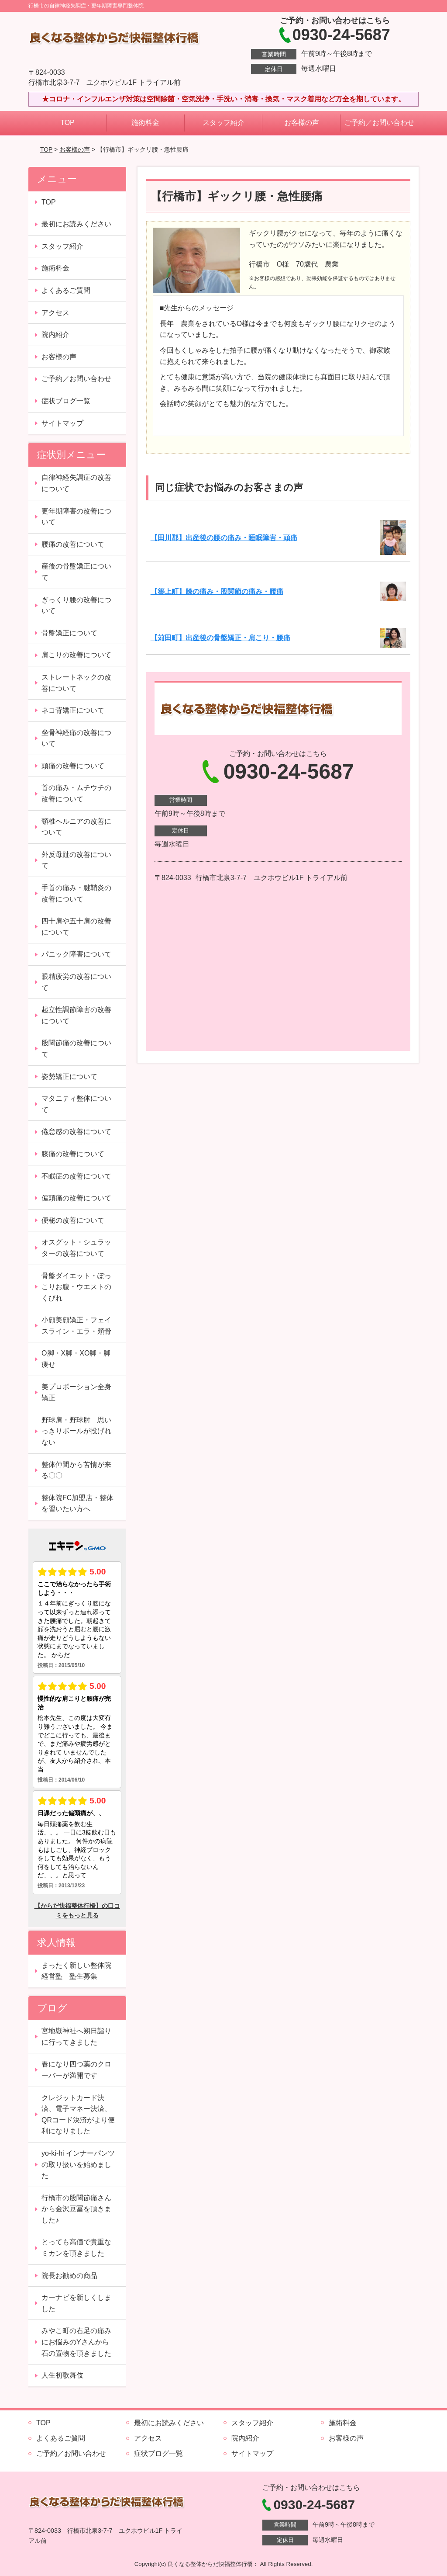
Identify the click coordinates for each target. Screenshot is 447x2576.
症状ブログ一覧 (65, 401)
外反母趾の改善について (76, 860)
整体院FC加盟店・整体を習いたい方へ (77, 1503)
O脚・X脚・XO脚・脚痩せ (75, 1358)
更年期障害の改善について (76, 516)
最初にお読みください (76, 224)
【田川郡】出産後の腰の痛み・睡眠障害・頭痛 (224, 537)
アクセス (55, 312)
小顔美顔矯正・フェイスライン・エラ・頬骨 (76, 1325)
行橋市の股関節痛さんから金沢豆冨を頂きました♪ (76, 2209)
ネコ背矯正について (72, 710)
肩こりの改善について (76, 655)
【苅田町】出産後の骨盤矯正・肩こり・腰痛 (220, 637)
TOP (67, 122)
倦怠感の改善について (76, 1131)
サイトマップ (62, 423)
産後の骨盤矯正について (76, 571)
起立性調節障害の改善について (76, 1015)
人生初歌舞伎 (62, 2375)
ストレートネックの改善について (76, 682)
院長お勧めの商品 (69, 2275)
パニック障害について (76, 954)
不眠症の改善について (76, 1176)
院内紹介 (55, 334)
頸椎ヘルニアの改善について (76, 827)
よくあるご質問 (65, 290)
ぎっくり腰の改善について (76, 605)
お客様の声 (301, 122)
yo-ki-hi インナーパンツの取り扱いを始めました (78, 2164)
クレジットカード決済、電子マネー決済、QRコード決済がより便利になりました (78, 2114)
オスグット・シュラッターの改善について (76, 1247)
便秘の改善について (72, 1220)
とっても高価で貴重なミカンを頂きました (76, 2247)
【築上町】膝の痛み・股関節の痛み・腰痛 (217, 591)
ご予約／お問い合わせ (379, 122)
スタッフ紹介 (223, 122)
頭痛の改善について (72, 766)
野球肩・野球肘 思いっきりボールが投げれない (76, 1431)
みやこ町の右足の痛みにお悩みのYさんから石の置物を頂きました (76, 2342)
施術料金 (145, 122)
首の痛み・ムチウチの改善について (76, 793)
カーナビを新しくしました (76, 2303)
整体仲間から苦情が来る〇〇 (76, 1470)
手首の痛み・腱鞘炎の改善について (76, 893)
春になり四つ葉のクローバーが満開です (76, 2069)
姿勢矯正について (69, 1076)
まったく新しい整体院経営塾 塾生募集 (76, 1971)
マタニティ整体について (76, 1104)
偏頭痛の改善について (76, 1198)
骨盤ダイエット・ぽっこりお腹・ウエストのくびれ (76, 1287)
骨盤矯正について (69, 633)
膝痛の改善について (72, 1154)
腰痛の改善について (72, 544)
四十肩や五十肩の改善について (76, 926)
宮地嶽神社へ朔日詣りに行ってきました (76, 2036)
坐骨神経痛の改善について (76, 738)
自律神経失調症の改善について (76, 483)
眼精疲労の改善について (76, 982)
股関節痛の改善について (76, 1048)
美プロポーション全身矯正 (76, 1392)
